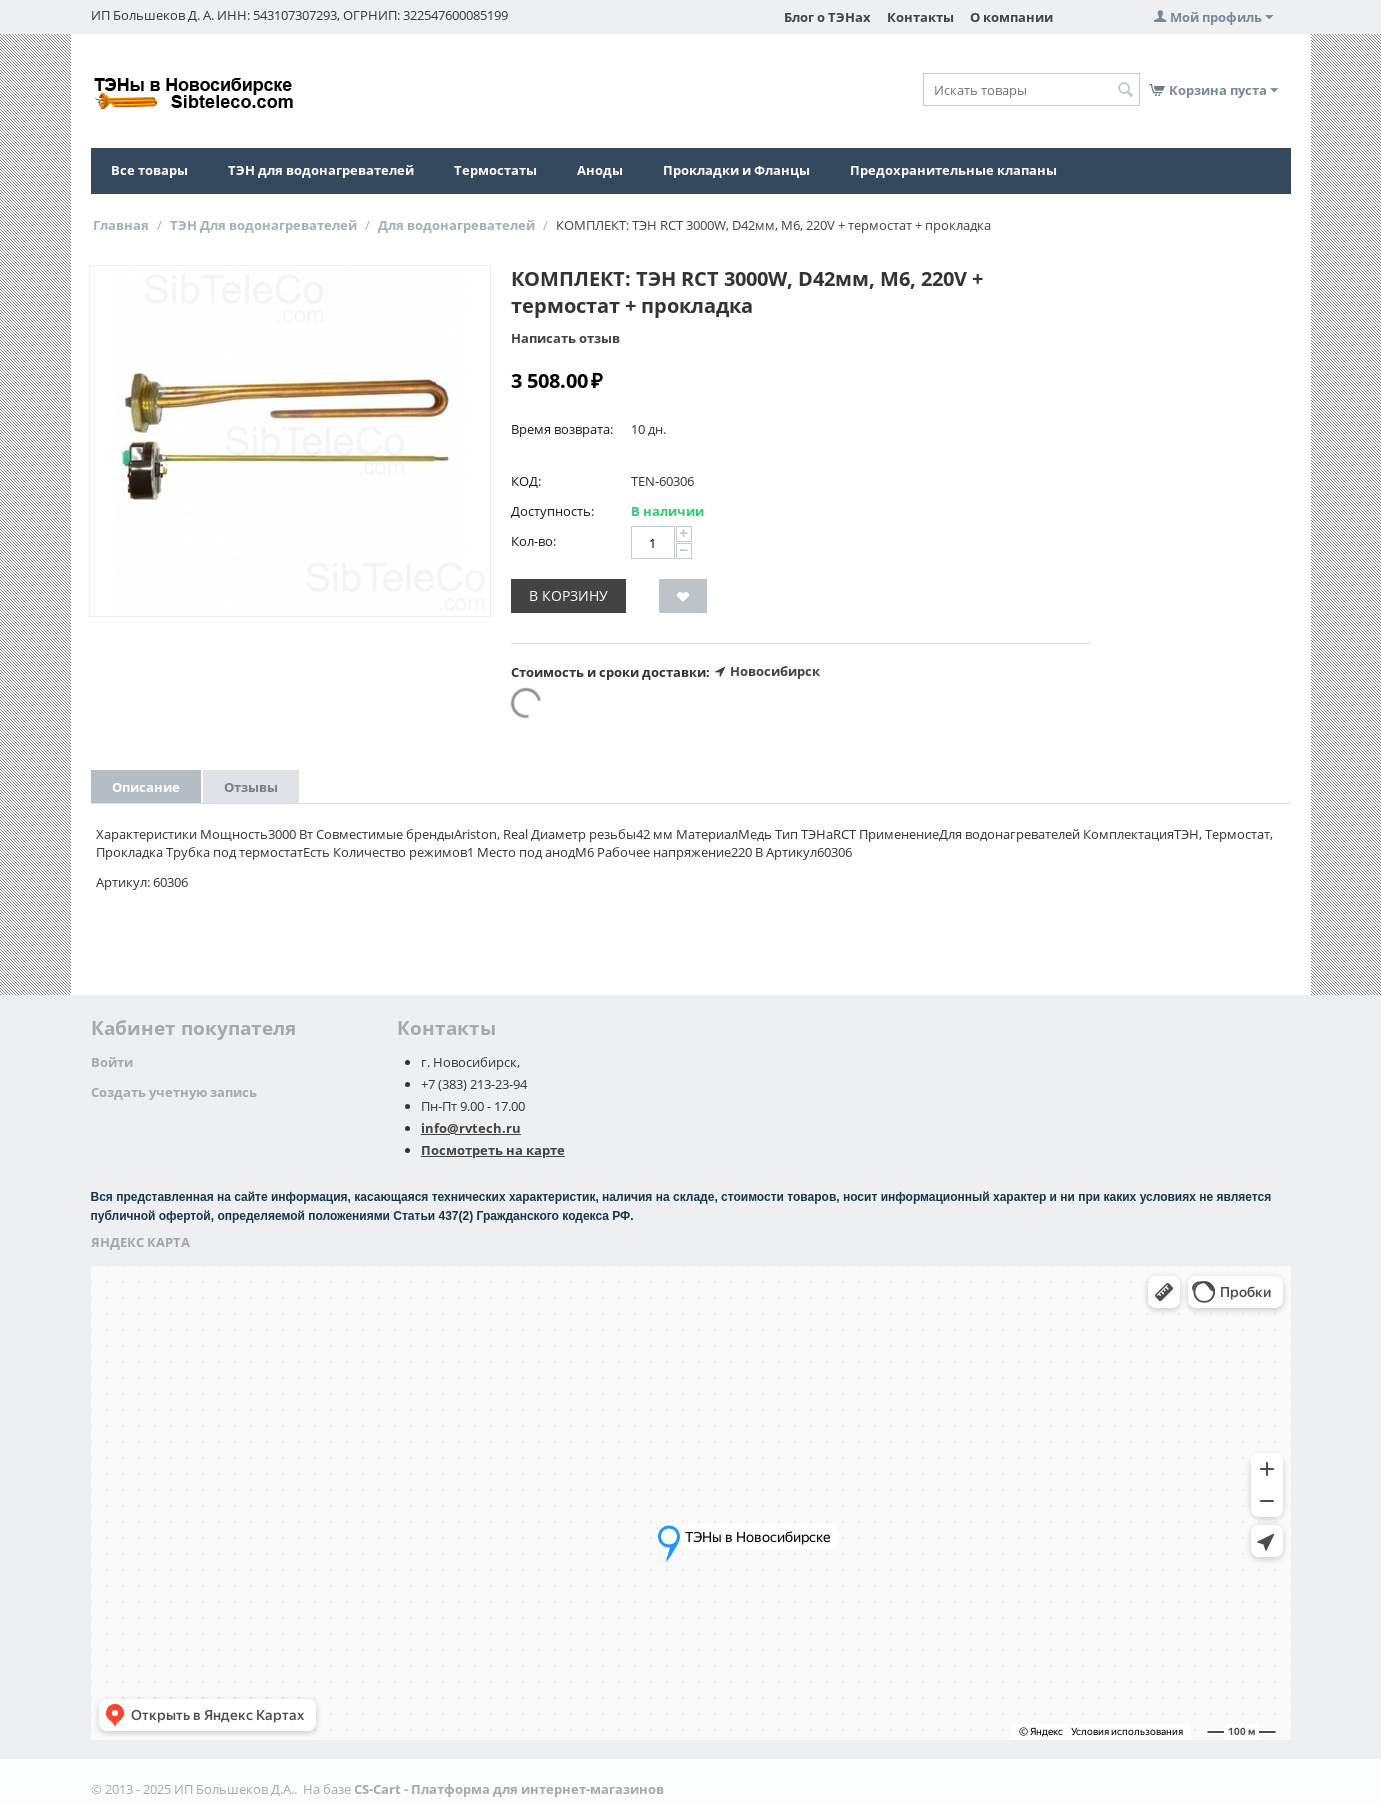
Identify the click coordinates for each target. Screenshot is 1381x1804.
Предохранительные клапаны (953, 170)
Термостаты (495, 170)
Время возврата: (562, 429)
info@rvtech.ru (471, 1128)
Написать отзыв (565, 338)
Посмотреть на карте (493, 1150)
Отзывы (251, 787)
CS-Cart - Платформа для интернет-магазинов (509, 1789)
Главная (121, 225)
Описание (146, 787)
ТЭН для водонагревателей (321, 170)
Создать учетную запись (174, 1092)
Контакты (920, 17)
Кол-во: (533, 541)
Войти (112, 1062)
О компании (1011, 17)
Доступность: (552, 511)
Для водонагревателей (456, 225)
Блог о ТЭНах (827, 17)
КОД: (526, 481)
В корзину (568, 595)
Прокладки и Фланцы (736, 170)
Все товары (149, 170)
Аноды (600, 170)
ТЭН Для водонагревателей (263, 225)
